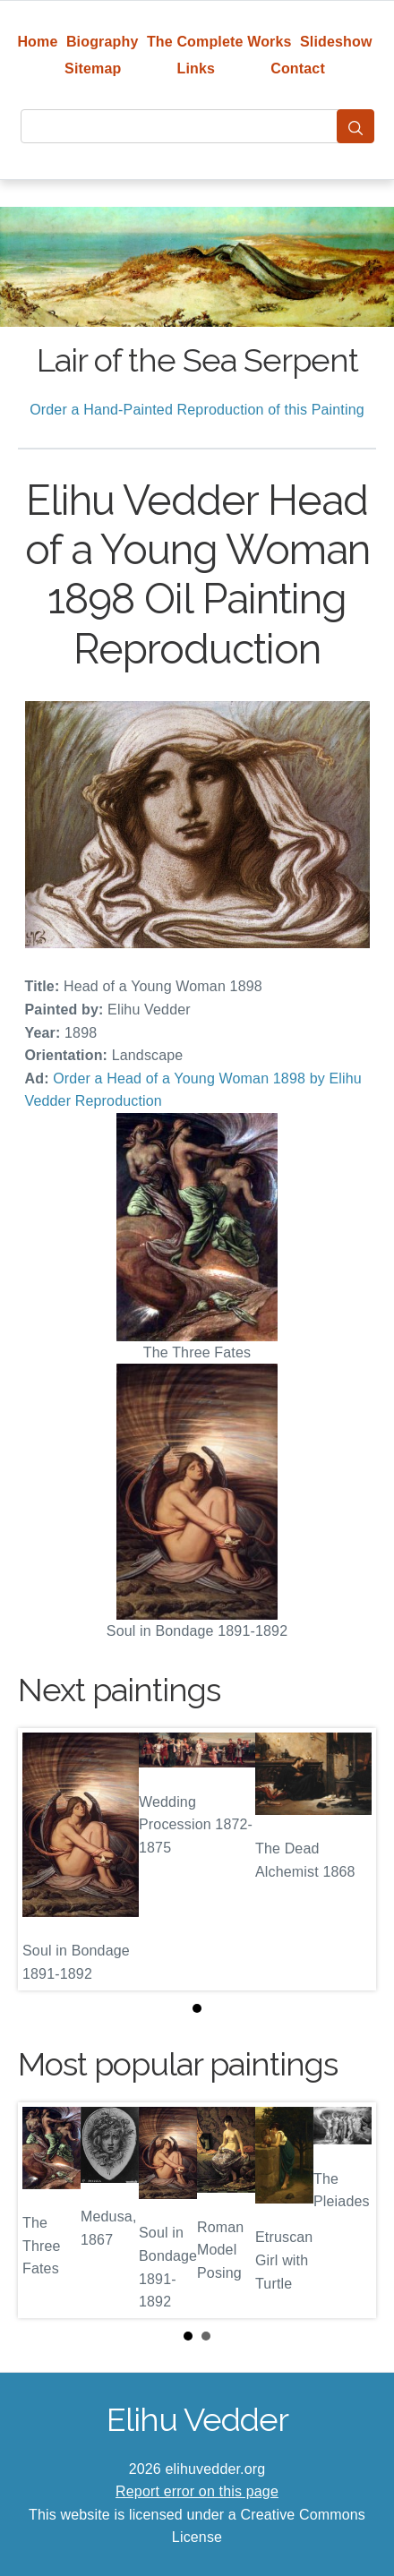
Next (348, 2209)
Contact (297, 68)
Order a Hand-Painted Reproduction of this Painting (197, 409)
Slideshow (336, 41)
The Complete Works (219, 41)
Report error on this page (197, 2491)
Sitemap (92, 68)
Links (196, 68)
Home (37, 41)
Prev (45, 2209)
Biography (102, 41)
